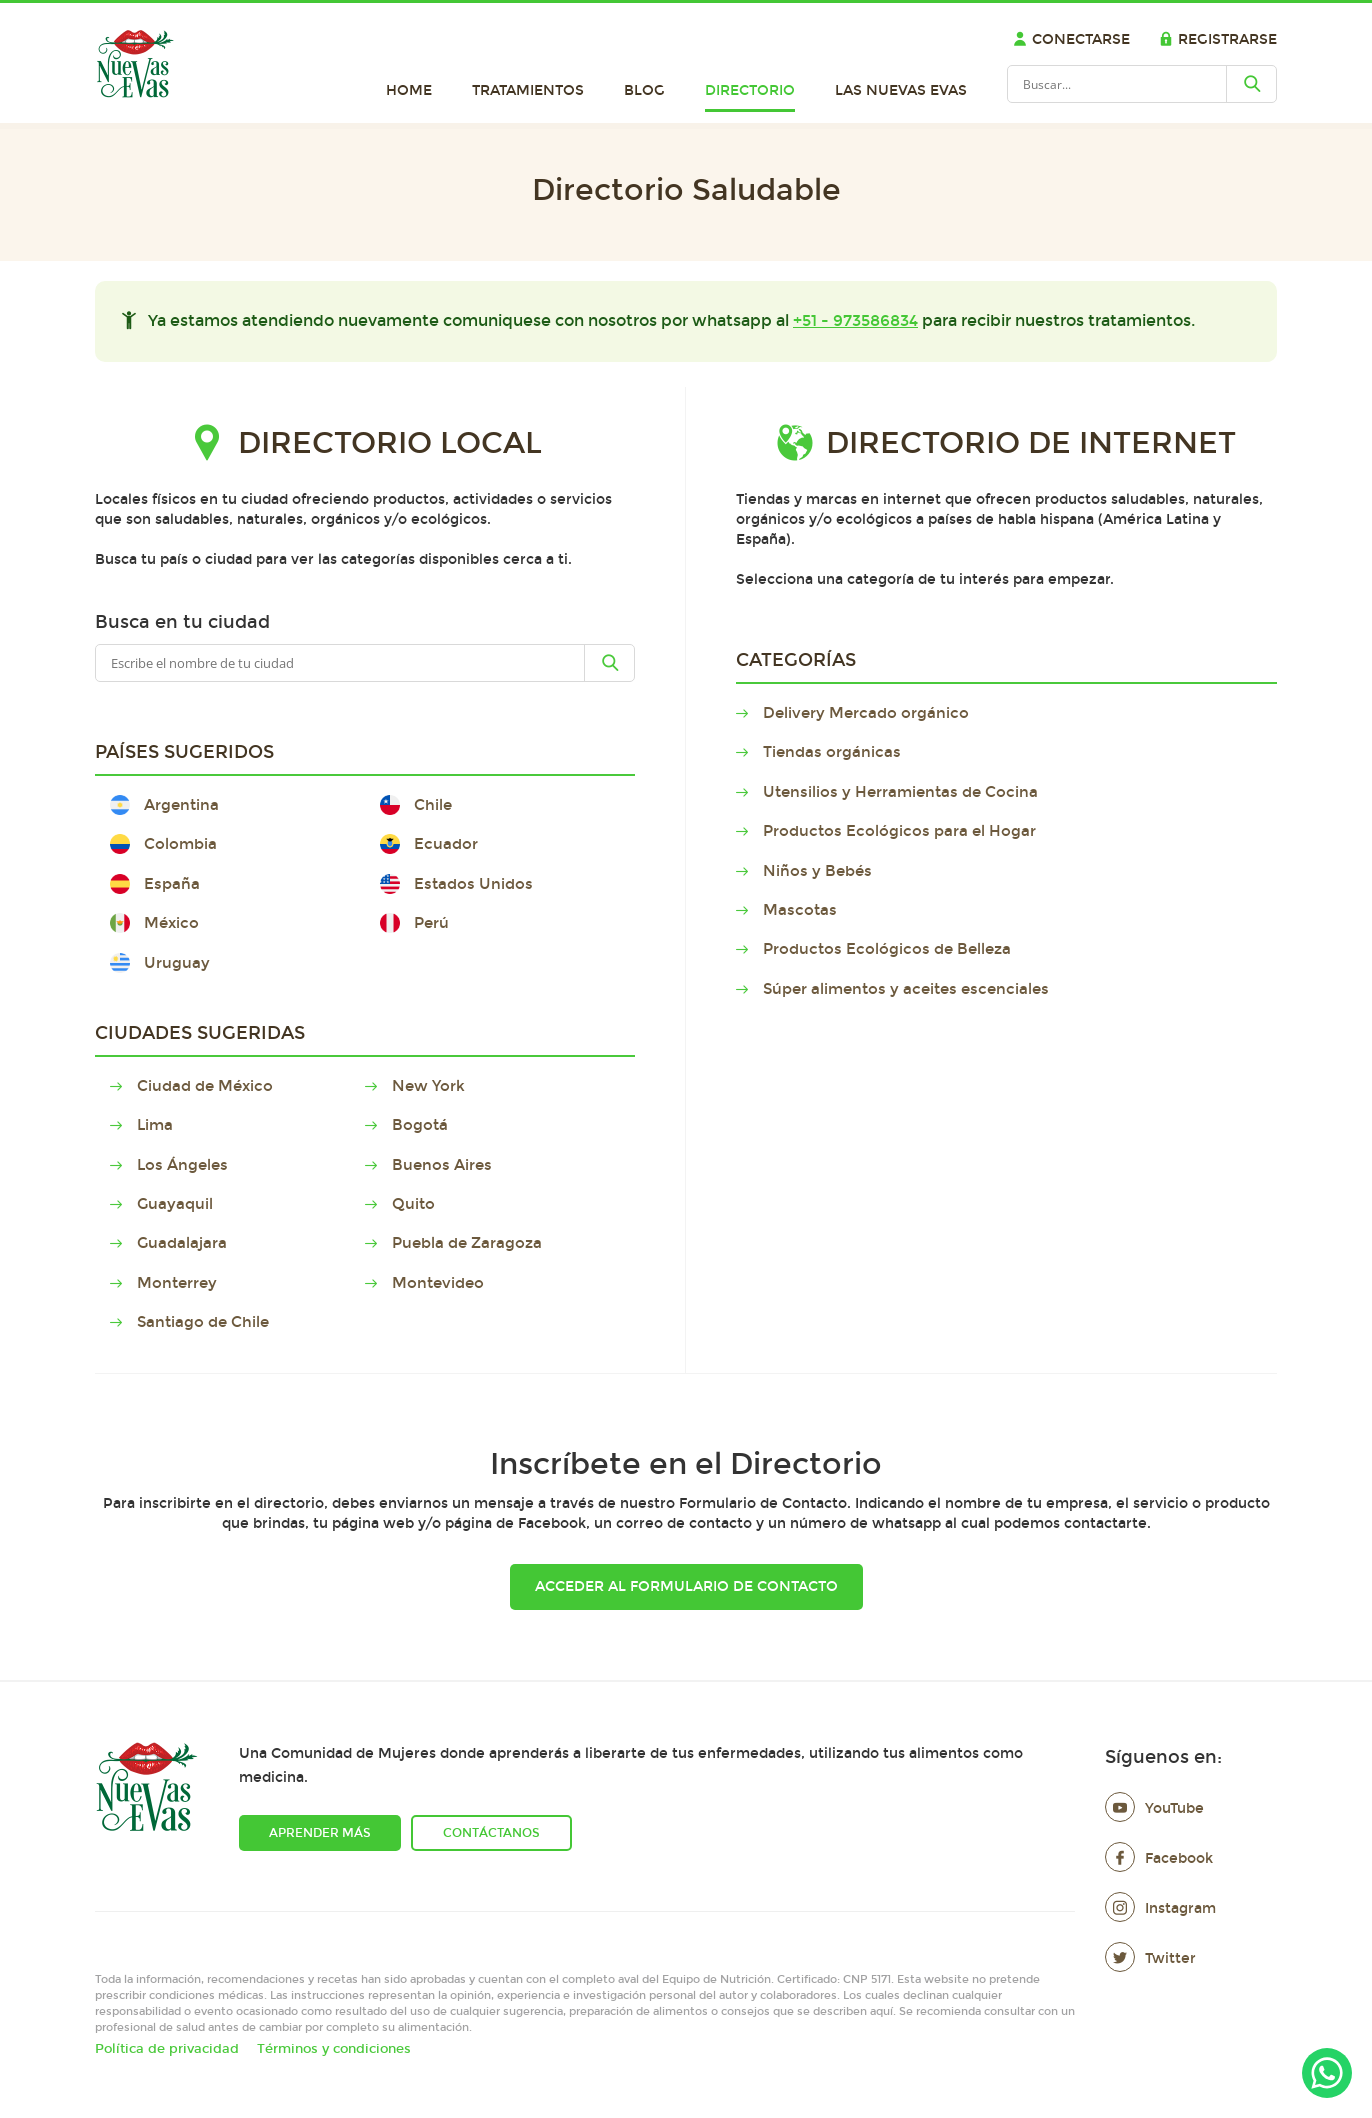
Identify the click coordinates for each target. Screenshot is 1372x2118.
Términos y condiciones (334, 2049)
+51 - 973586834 (855, 320)
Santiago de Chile (204, 1322)
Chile (416, 805)
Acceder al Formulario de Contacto (686, 1586)
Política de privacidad (167, 2049)
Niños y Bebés (819, 871)
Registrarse (1218, 39)
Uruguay (160, 963)
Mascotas (801, 910)
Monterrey (178, 1283)
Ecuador (429, 844)
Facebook (1159, 1858)
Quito (415, 1204)
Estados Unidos (456, 884)
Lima (156, 1125)
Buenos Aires (443, 1165)
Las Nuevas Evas (901, 90)
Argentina (164, 805)
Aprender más (320, 1833)
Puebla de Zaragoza (468, 1243)
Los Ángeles (184, 1165)
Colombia (163, 844)
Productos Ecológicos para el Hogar (901, 831)
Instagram (1160, 1908)
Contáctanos (491, 1833)
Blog (644, 90)
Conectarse (1071, 39)
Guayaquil (176, 1204)
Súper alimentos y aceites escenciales (907, 989)
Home (409, 90)
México (154, 923)
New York (430, 1086)
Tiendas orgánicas (833, 752)
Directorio (750, 90)
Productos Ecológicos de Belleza (888, 949)
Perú (414, 923)
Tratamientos (528, 90)
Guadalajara (183, 1243)
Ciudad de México (206, 1086)
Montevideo (439, 1283)
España (155, 884)
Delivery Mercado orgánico (867, 713)
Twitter (1150, 1958)
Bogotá (421, 1125)
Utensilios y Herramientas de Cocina (902, 792)
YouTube (1154, 1808)
